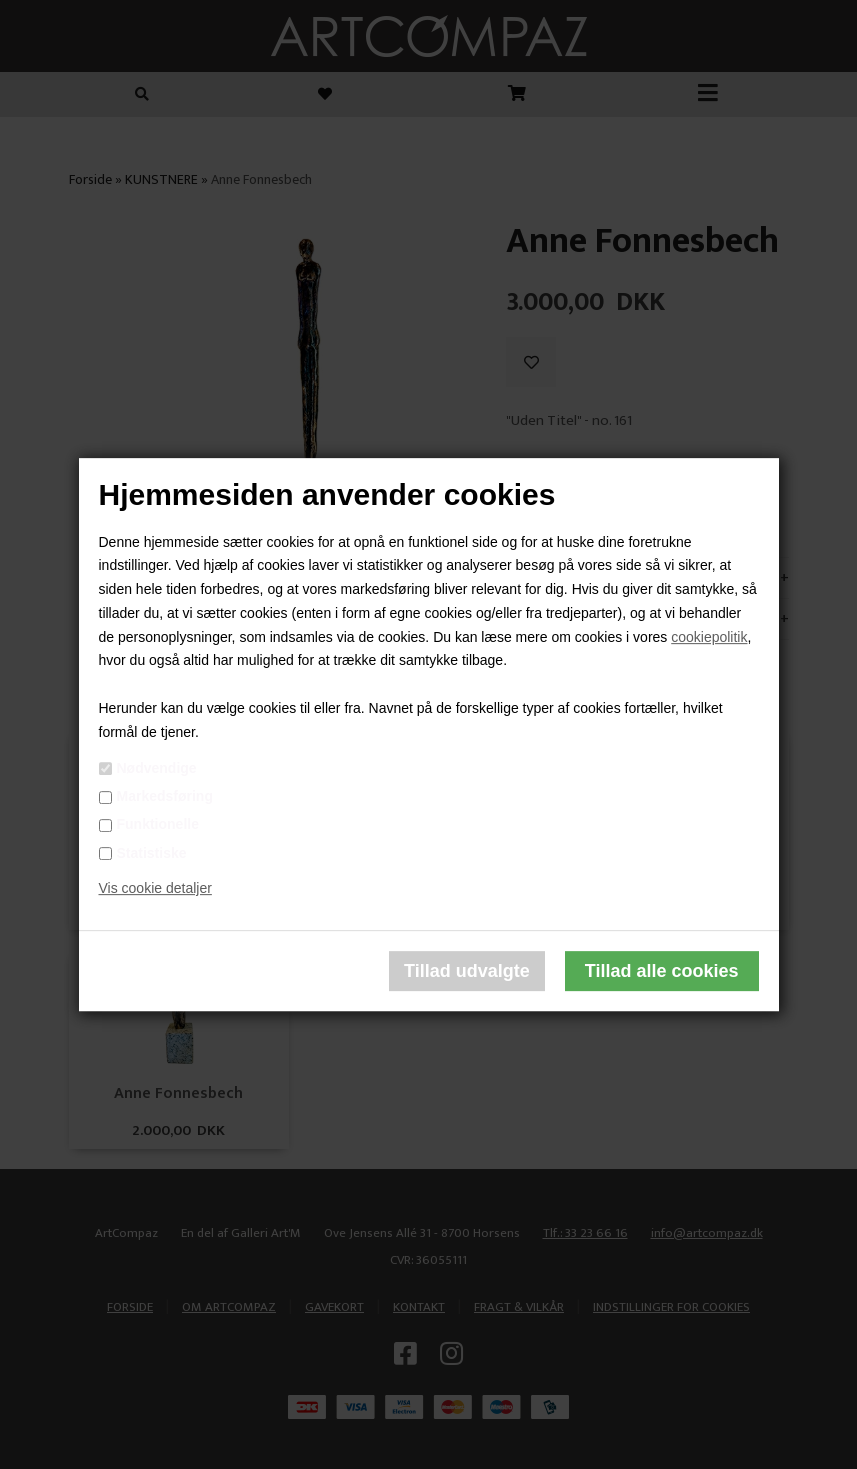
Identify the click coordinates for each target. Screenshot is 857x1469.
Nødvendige (157, 768)
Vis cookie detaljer (155, 889)
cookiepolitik (709, 637)
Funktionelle (158, 825)
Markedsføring (165, 796)
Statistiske (152, 853)
